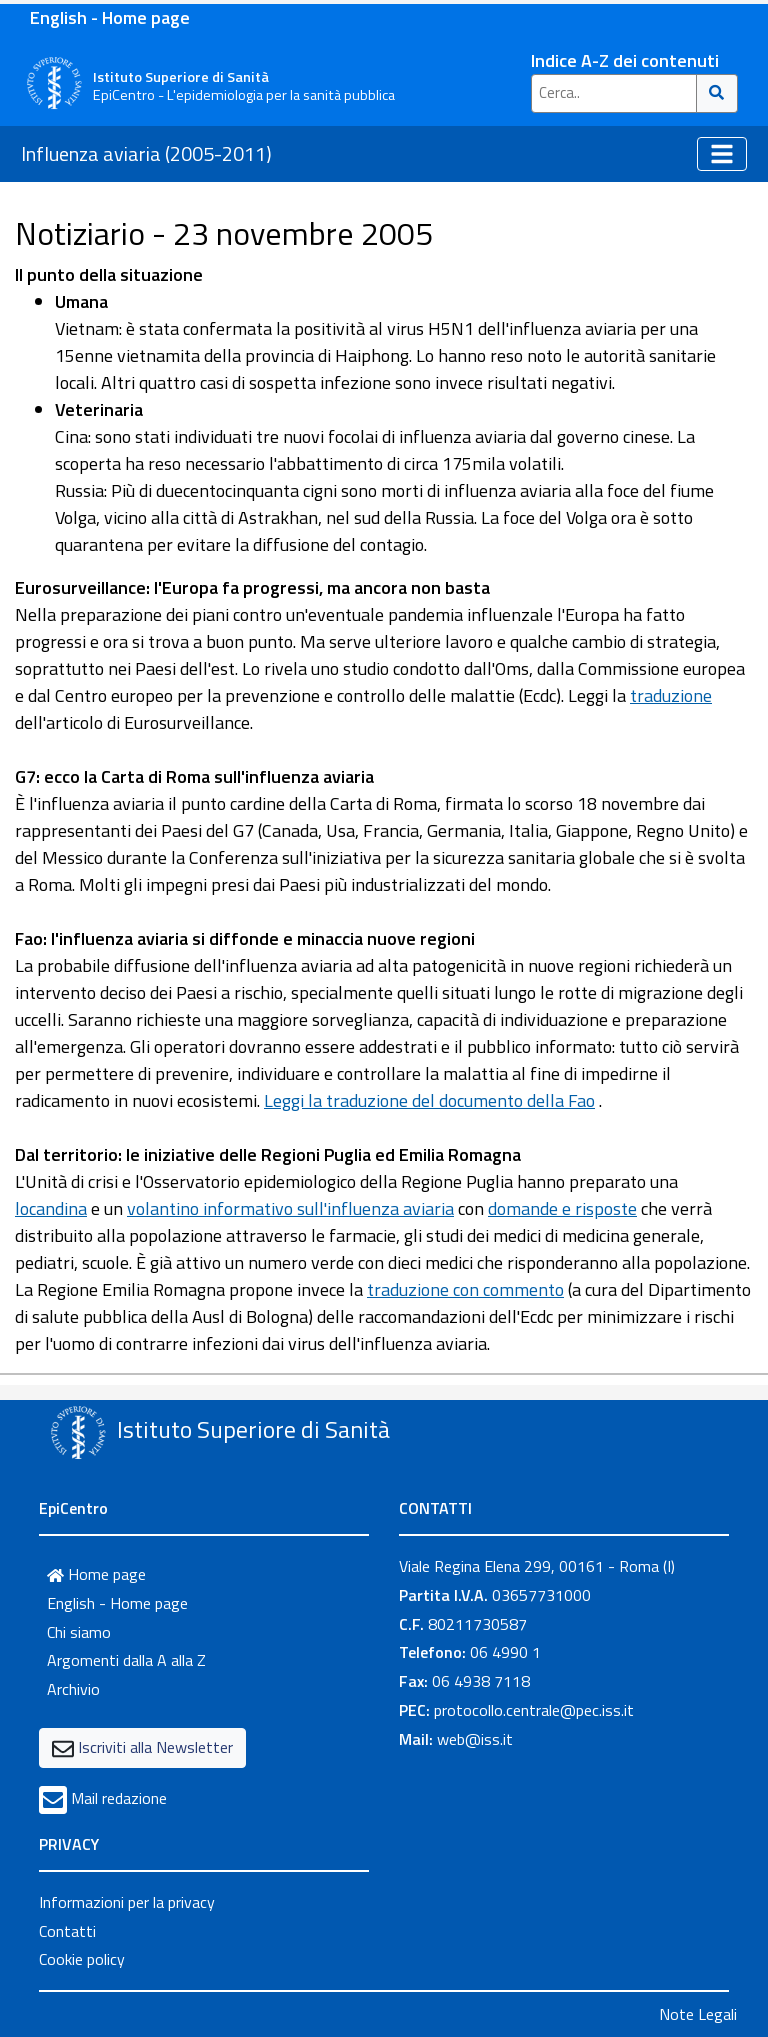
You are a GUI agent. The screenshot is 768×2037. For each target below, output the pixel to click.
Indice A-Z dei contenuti (625, 60)
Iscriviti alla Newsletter (155, 1747)
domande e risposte (562, 1208)
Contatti (67, 1931)
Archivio (73, 1689)
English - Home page (110, 17)
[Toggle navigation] (722, 154)
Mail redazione (119, 1798)
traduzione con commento (465, 1289)
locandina (51, 1208)
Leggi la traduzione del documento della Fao (429, 1100)
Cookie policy (82, 1959)
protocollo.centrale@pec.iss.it (534, 1710)
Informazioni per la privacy (127, 1902)
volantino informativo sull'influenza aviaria (290, 1208)
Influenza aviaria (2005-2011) (146, 153)
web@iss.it (475, 1739)
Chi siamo (79, 1632)
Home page (96, 1574)
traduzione (671, 695)
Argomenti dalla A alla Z (126, 1660)
